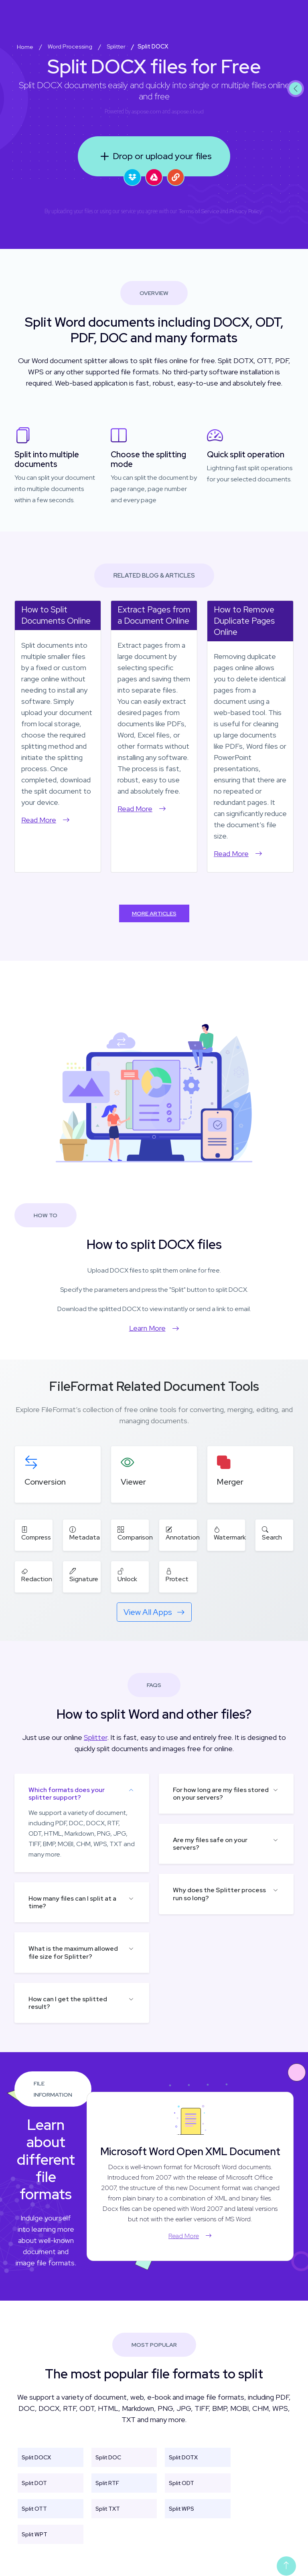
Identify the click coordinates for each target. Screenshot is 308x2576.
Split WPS (181, 2508)
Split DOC (108, 2457)
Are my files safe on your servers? (210, 1844)
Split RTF (107, 2483)
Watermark (230, 1533)
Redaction (36, 1575)
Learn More (154, 1328)
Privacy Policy (245, 211)
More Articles (154, 913)
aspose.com (146, 111)
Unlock (127, 1575)
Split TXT (107, 2508)
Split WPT (34, 2534)
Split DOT (34, 2483)
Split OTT (34, 2508)
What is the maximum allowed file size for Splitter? (73, 1952)
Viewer (133, 1482)
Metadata (84, 1533)
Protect (177, 1575)
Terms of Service (198, 211)
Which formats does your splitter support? (66, 1794)
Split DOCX (36, 2457)
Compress (36, 1533)
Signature (83, 1575)
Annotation (183, 1533)
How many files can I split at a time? (72, 1902)
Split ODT (181, 2483)
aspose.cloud (188, 111)
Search (272, 1533)
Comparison (135, 1533)
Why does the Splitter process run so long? (219, 1894)
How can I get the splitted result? (67, 2003)
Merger (230, 1482)
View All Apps (154, 1612)
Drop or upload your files (154, 156)
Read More (45, 819)
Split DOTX (183, 2457)
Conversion (45, 1482)
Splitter (95, 1737)
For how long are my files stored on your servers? (221, 1794)
